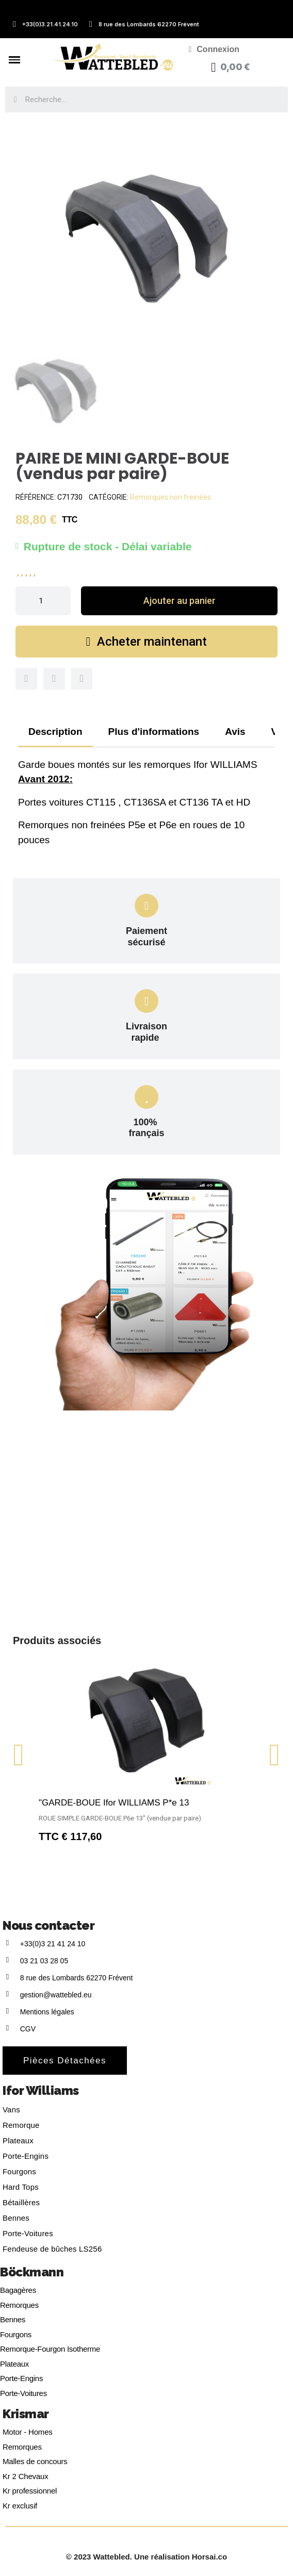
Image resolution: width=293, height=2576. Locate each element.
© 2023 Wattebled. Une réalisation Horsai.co (146, 2556)
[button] (179, 600)
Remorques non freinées (170, 497)
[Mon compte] (214, 49)
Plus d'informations (154, 731)
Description (55, 731)
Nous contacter (48, 1925)
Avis (235, 731)
